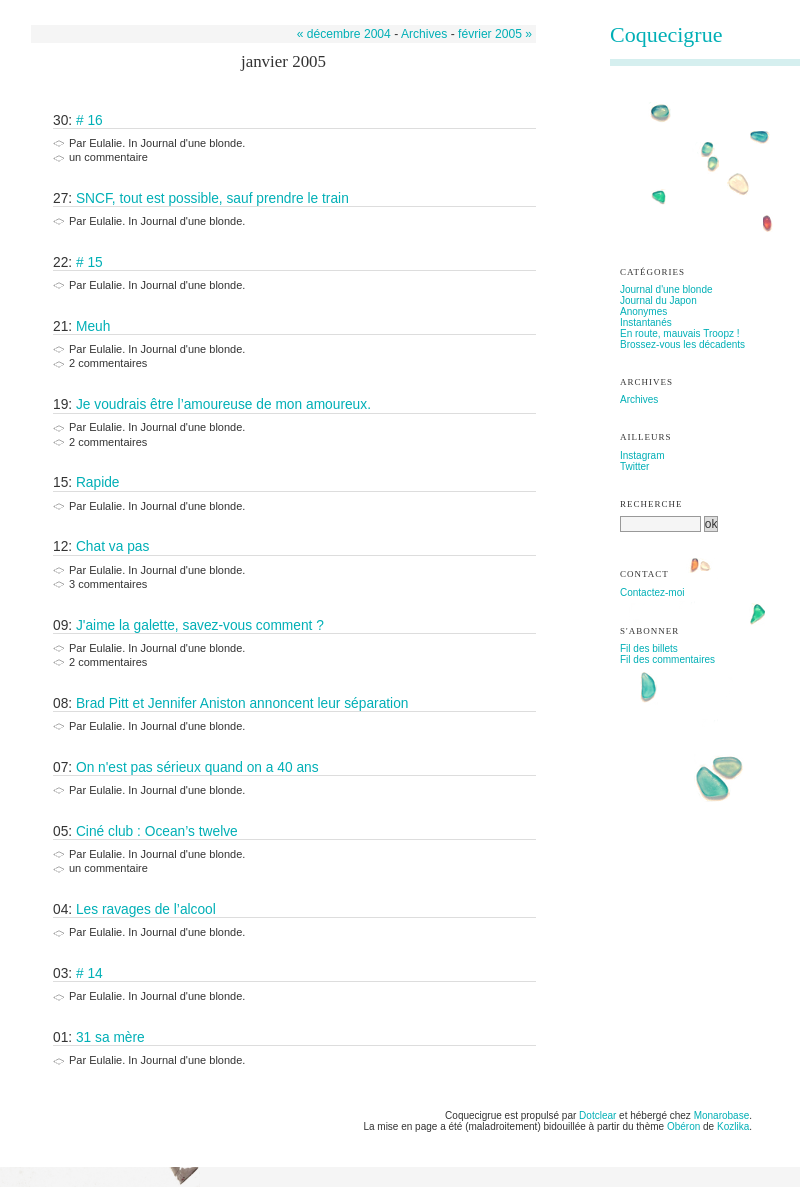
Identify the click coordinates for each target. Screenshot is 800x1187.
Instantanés (646, 322)
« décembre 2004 (344, 34)
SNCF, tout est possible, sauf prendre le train (212, 198)
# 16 (89, 120)
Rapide (98, 482)
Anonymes (643, 311)
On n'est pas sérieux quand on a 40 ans (197, 767)
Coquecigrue (666, 34)
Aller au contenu (56, 5)
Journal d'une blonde (666, 289)
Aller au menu (131, 5)
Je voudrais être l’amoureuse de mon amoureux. (223, 404)
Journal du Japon (658, 300)
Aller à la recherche (212, 5)
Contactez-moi (652, 592)
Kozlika (733, 1126)
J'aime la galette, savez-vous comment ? (200, 625)
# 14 (89, 973)
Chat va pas (112, 546)
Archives (424, 34)
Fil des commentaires (667, 659)
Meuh (93, 326)
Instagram (642, 455)
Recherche (651, 504)
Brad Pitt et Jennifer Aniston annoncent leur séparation (242, 703)
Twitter (634, 466)
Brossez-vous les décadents (682, 344)
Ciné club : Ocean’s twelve (157, 831)
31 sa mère (110, 1037)
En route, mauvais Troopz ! (680, 333)
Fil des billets (649, 648)
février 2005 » (495, 34)
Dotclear (597, 1115)
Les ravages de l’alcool (146, 909)
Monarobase (722, 1115)
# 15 (89, 262)
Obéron (683, 1126)
